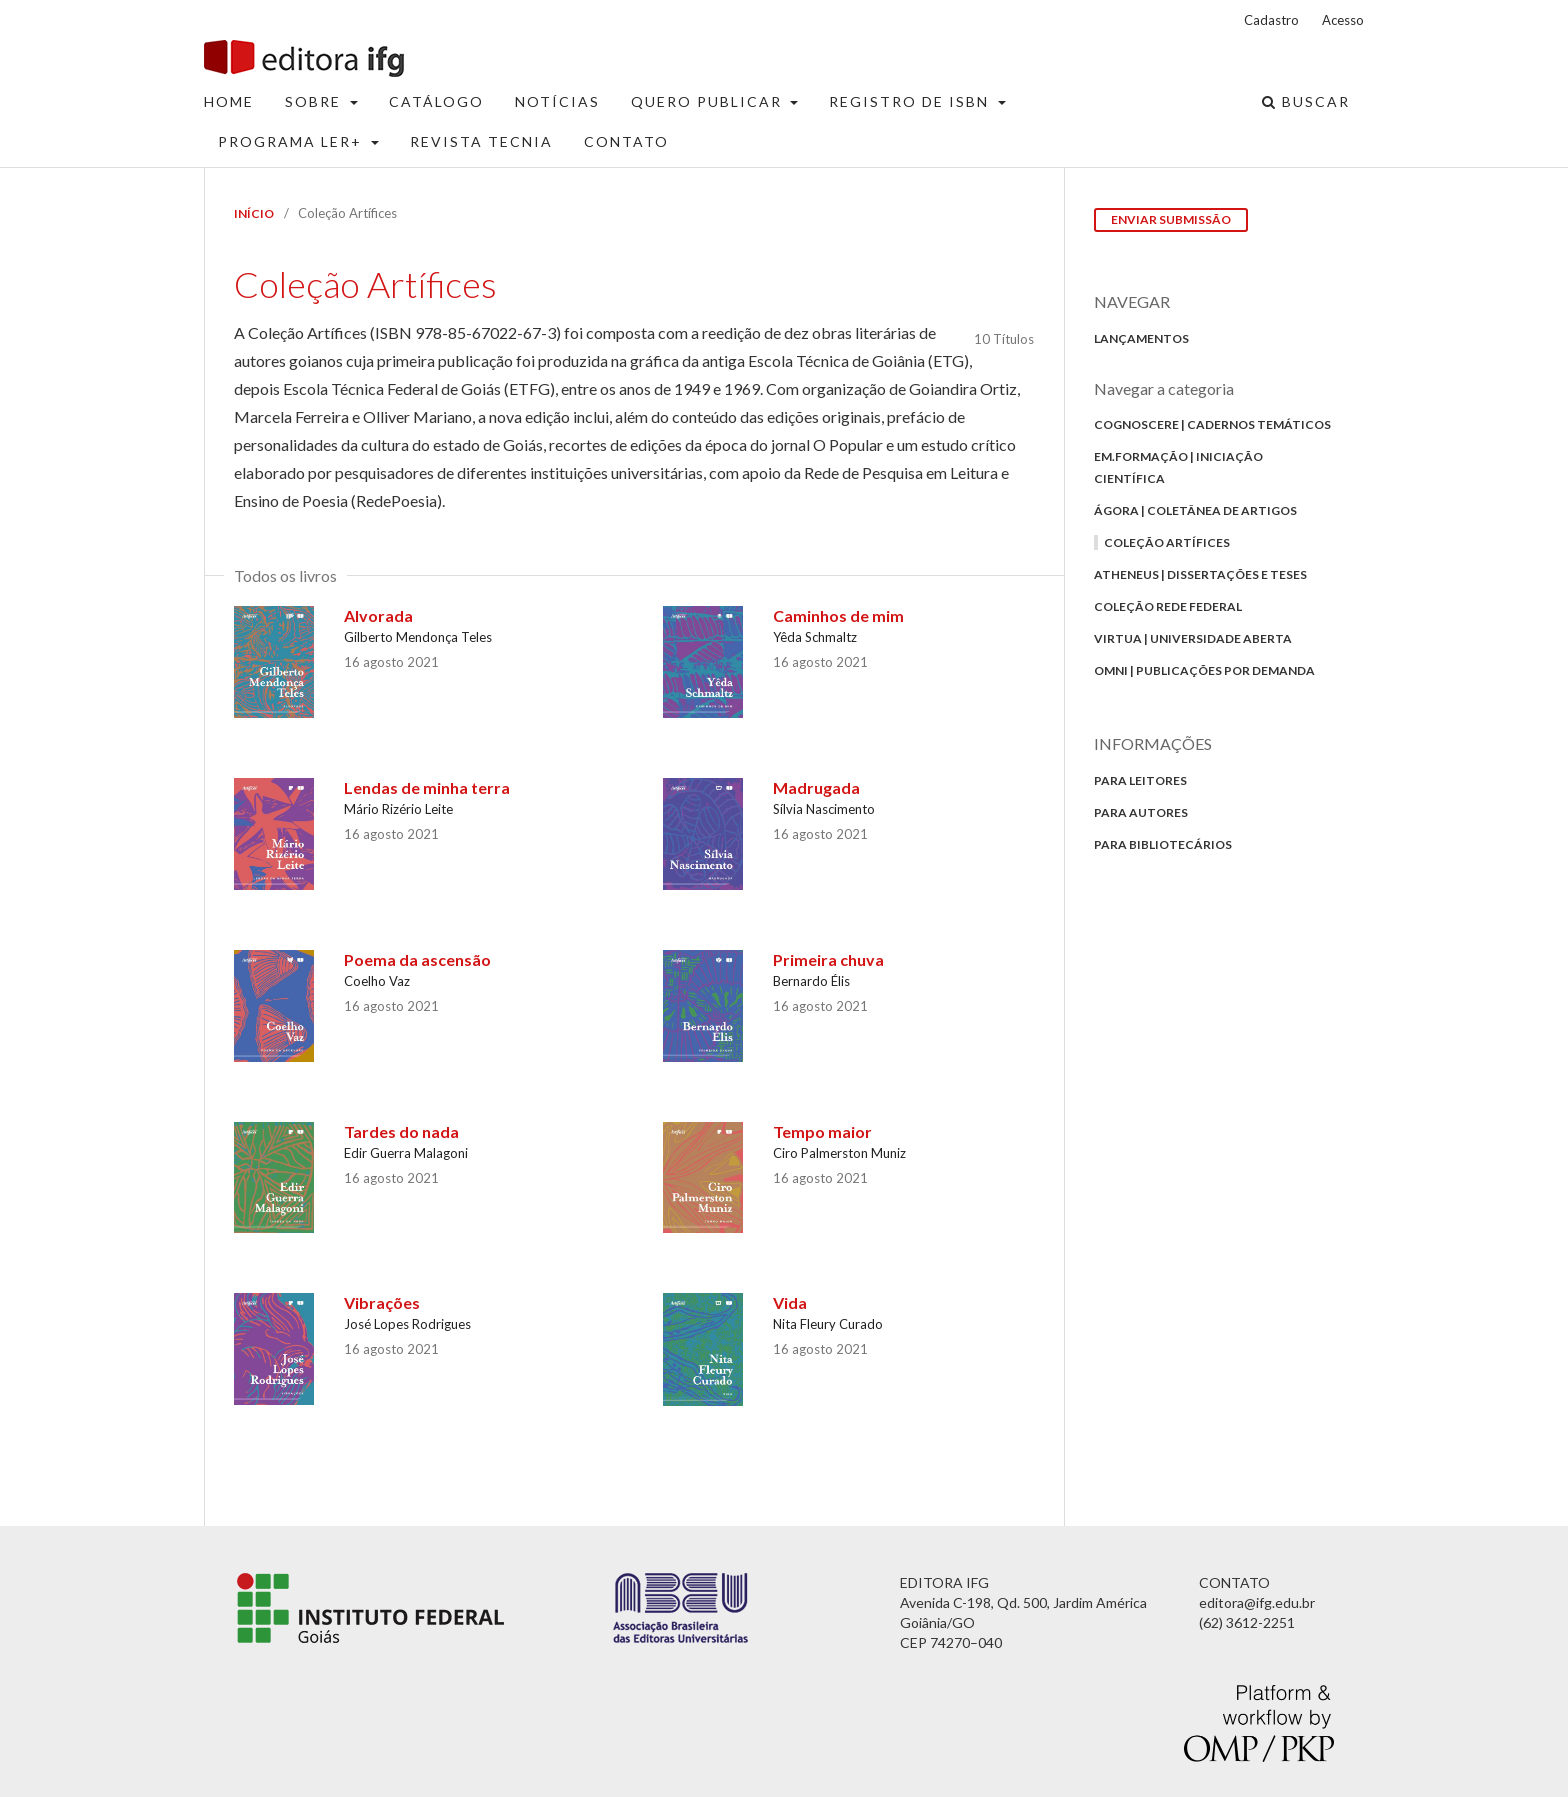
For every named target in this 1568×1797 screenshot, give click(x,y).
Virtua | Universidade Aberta (1193, 638)
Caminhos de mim (838, 615)
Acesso (1343, 20)
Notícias (557, 101)
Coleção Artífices (1167, 542)
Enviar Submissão (1171, 219)
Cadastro (1271, 20)
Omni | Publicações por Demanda (1204, 670)
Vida (790, 1302)
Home (229, 101)
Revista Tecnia (481, 141)
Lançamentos (1141, 338)
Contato (626, 141)
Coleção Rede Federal (1168, 606)
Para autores (1141, 812)
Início (254, 213)
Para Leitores (1140, 780)
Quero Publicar (709, 101)
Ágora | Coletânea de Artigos (1195, 510)
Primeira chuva (828, 959)
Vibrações (382, 1302)
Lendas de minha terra (427, 787)
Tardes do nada (401, 1131)
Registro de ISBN (911, 101)
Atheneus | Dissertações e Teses (1200, 574)
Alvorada (378, 615)
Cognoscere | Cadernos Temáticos (1212, 424)
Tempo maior (822, 1131)
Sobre (315, 101)
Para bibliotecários (1163, 844)
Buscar (1306, 101)
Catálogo (436, 101)
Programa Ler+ (292, 141)
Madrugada (816, 787)
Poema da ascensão (417, 959)
